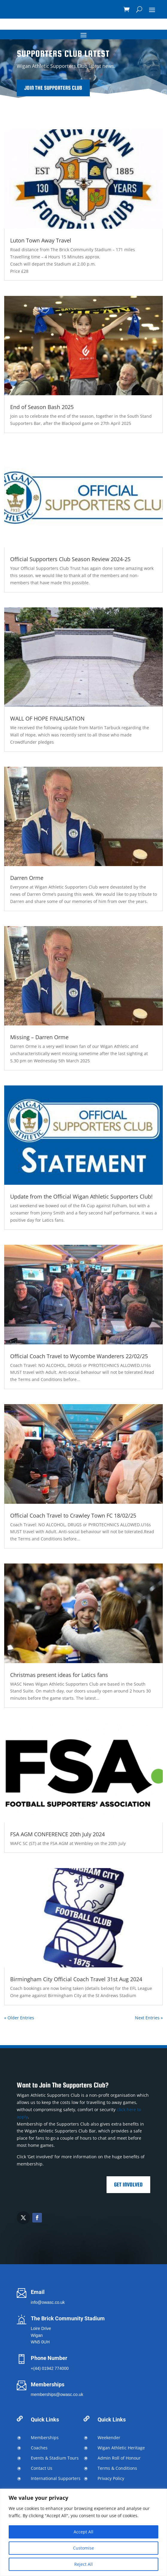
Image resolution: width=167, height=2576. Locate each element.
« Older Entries (19, 2018)
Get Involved (128, 2184)
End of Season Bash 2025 (42, 407)
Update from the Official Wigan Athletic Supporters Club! (81, 1196)
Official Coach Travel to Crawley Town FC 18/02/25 (73, 1515)
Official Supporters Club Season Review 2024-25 (70, 559)
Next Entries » (149, 2018)
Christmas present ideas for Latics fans (59, 1674)
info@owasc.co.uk (48, 2302)
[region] (83, 2532)
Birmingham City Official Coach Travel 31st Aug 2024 (76, 1979)
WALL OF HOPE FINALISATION (47, 718)
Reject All (83, 2564)
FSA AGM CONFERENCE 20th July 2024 (57, 1834)
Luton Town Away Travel (40, 240)
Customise (83, 2548)
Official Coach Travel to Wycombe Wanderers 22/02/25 (79, 1356)
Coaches (39, 2448)
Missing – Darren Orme (39, 1037)
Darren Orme (26, 877)
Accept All (83, 2532)
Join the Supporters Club (84, 88)
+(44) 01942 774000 (50, 2368)
